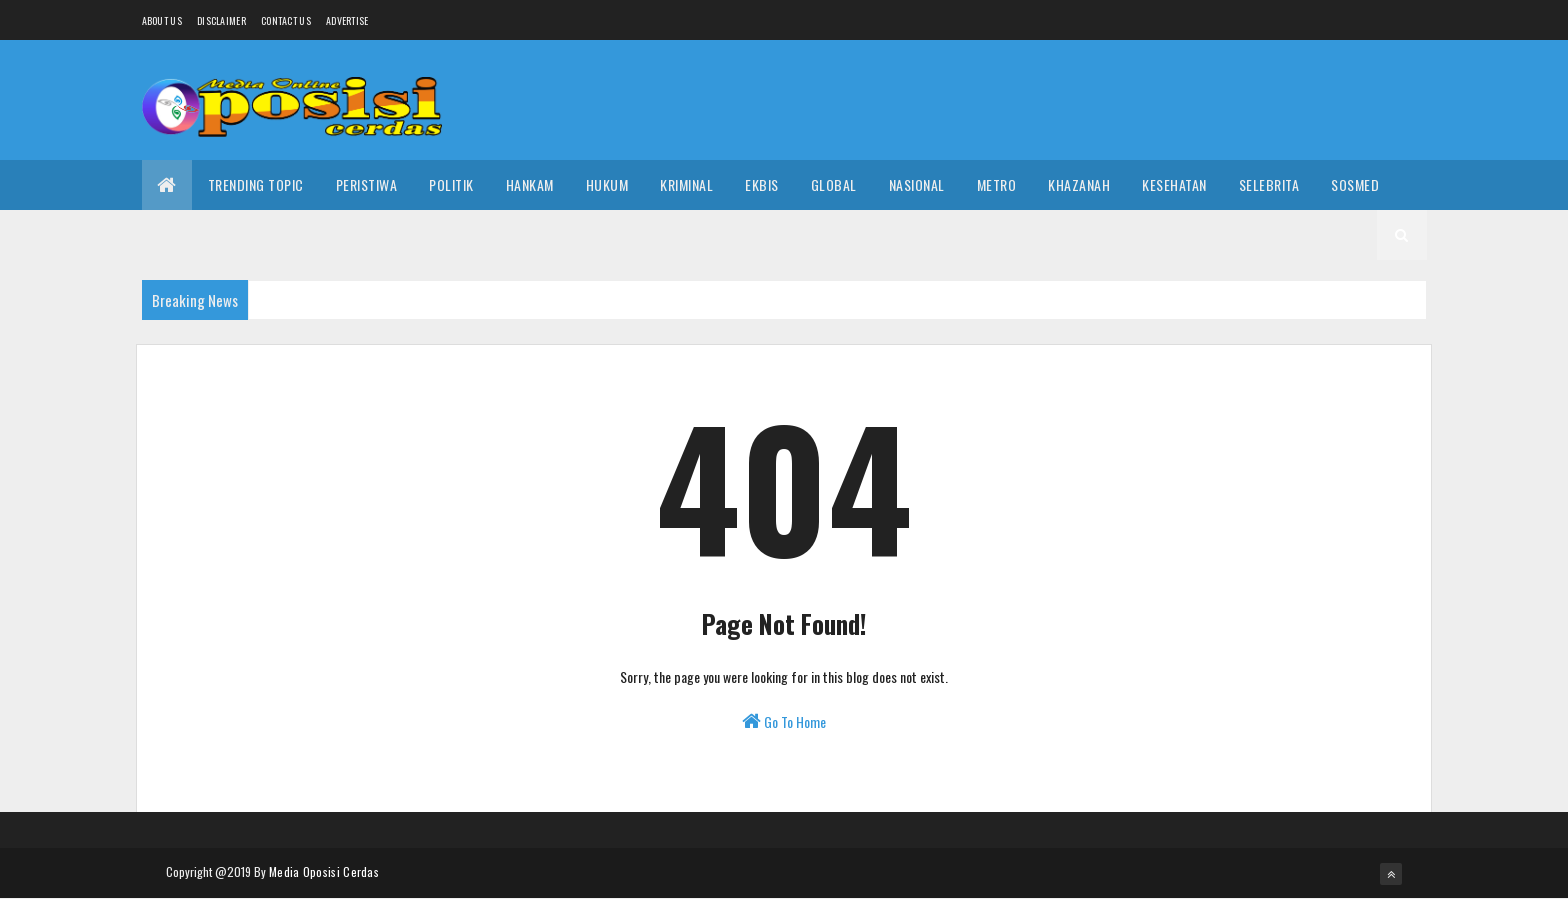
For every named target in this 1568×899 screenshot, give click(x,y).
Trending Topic (256, 184)
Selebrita (1269, 184)
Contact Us (286, 20)
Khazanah (1079, 184)
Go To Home (784, 721)
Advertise (347, 20)
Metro (997, 184)
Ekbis (762, 184)
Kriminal (686, 184)
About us (162, 20)
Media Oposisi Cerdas (324, 871)
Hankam (530, 184)
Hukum (607, 184)
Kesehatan (1174, 184)
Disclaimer (221, 20)
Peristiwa (367, 184)
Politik (451, 184)
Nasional (917, 184)
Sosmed (1355, 184)
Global (834, 184)
